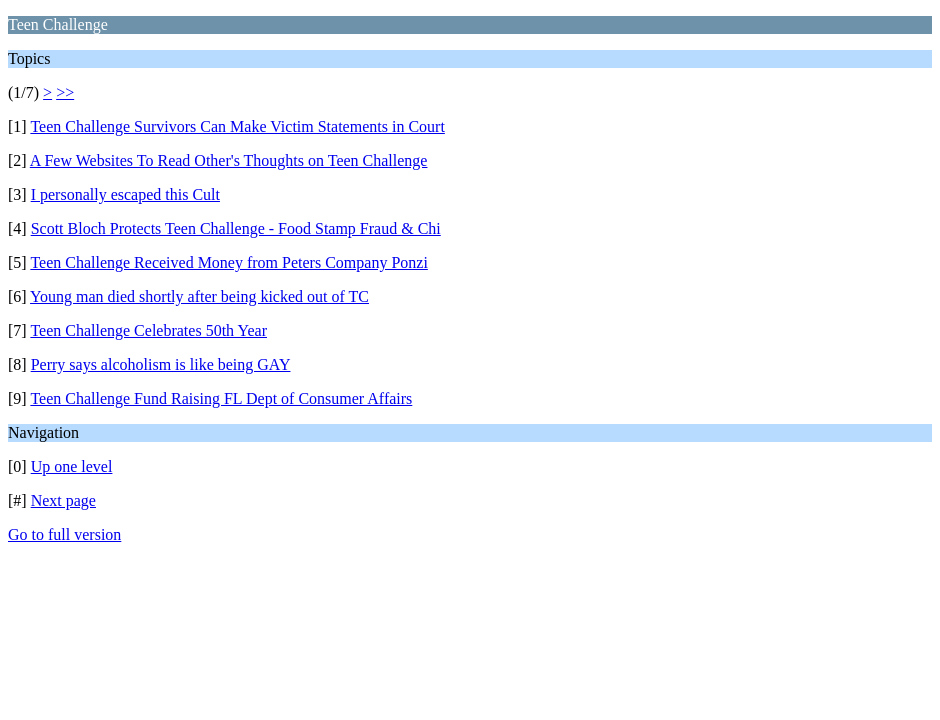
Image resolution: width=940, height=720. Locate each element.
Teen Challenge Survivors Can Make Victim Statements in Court (237, 126)
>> (65, 92)
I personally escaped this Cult (125, 194)
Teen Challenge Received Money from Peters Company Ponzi (228, 262)
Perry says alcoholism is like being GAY (161, 364)
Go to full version (64, 534)
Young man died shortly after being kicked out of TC (199, 296)
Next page (63, 500)
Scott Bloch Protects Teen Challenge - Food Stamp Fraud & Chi (236, 228)
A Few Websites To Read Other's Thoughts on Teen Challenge (229, 160)
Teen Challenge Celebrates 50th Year (148, 330)
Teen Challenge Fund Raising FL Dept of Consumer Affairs (221, 398)
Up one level (72, 466)
